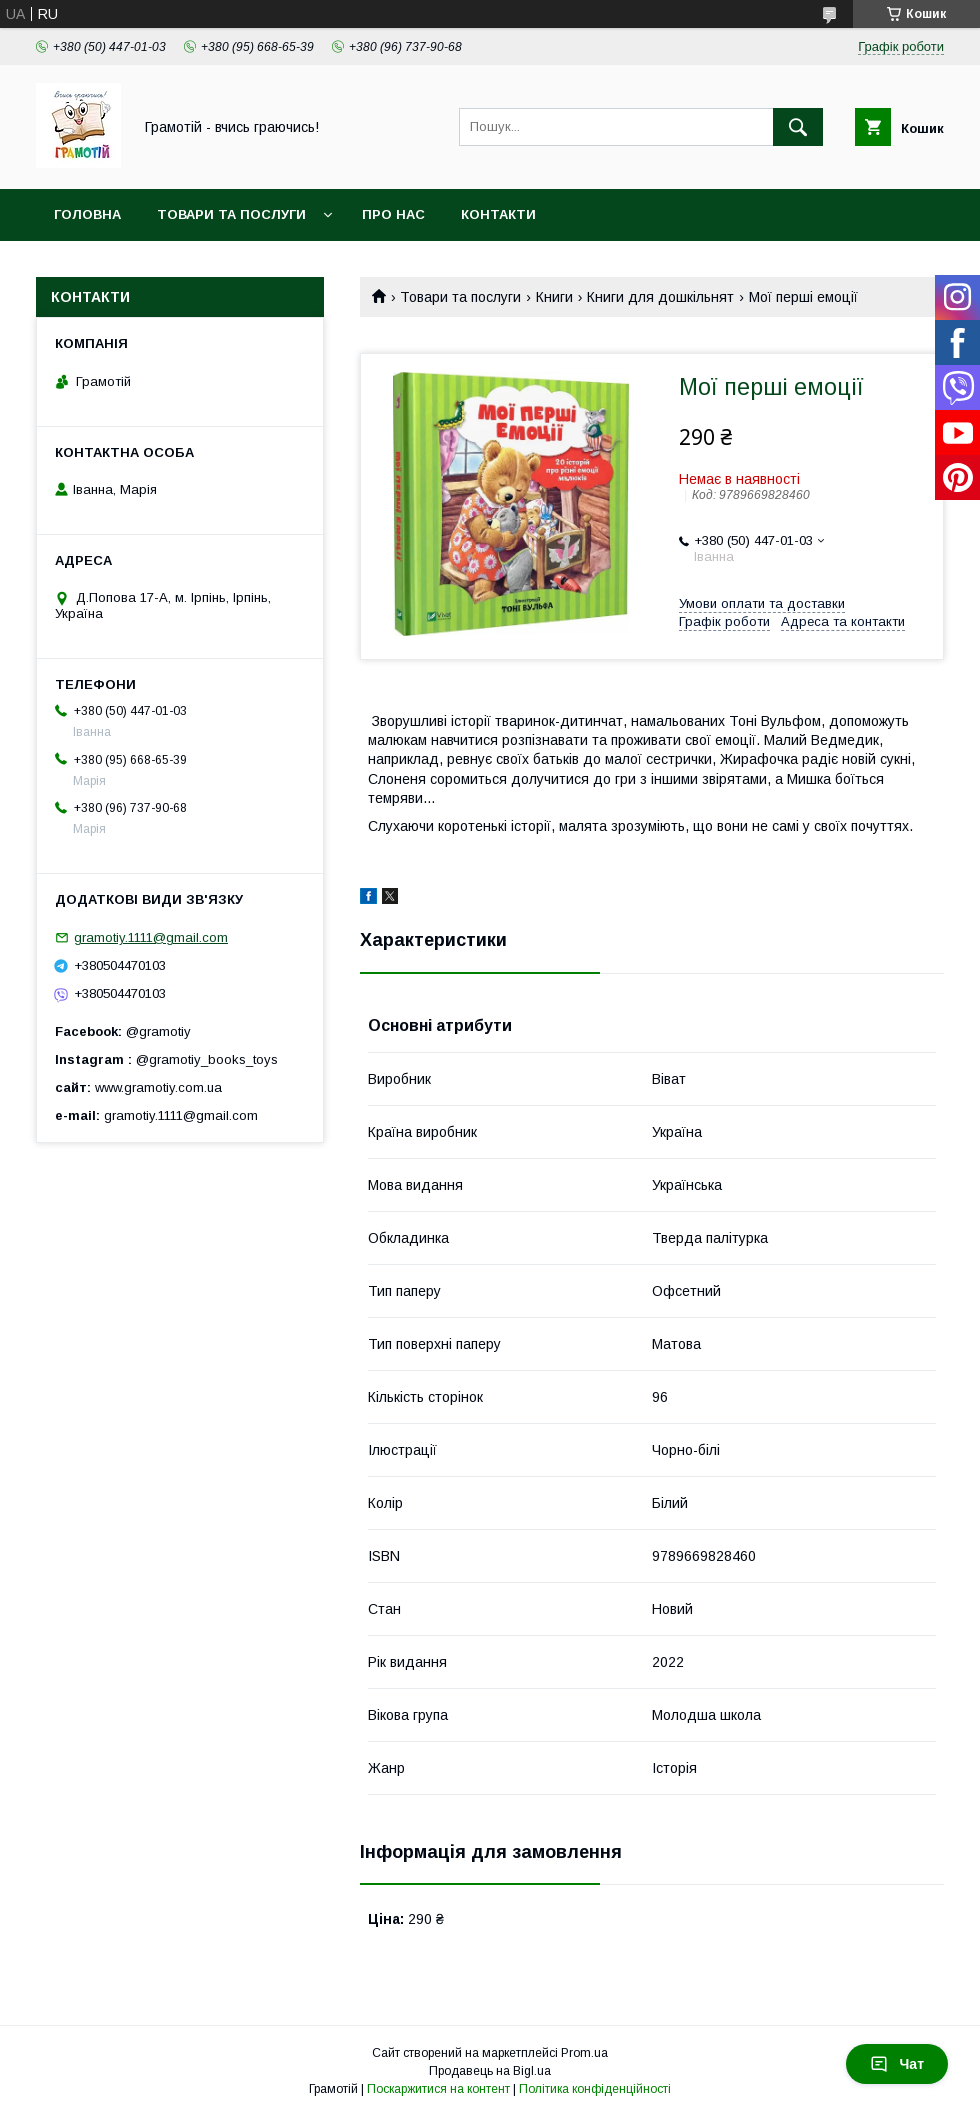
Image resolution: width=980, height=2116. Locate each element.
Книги (554, 297)
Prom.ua (584, 2053)
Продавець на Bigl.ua (490, 2071)
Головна (87, 214)
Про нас (393, 214)
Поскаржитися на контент (438, 2089)
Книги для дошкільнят (660, 297)
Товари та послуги (231, 214)
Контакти (498, 214)
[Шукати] (798, 127)
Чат (897, 2064)
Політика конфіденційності (595, 2089)
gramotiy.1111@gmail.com (151, 937)
